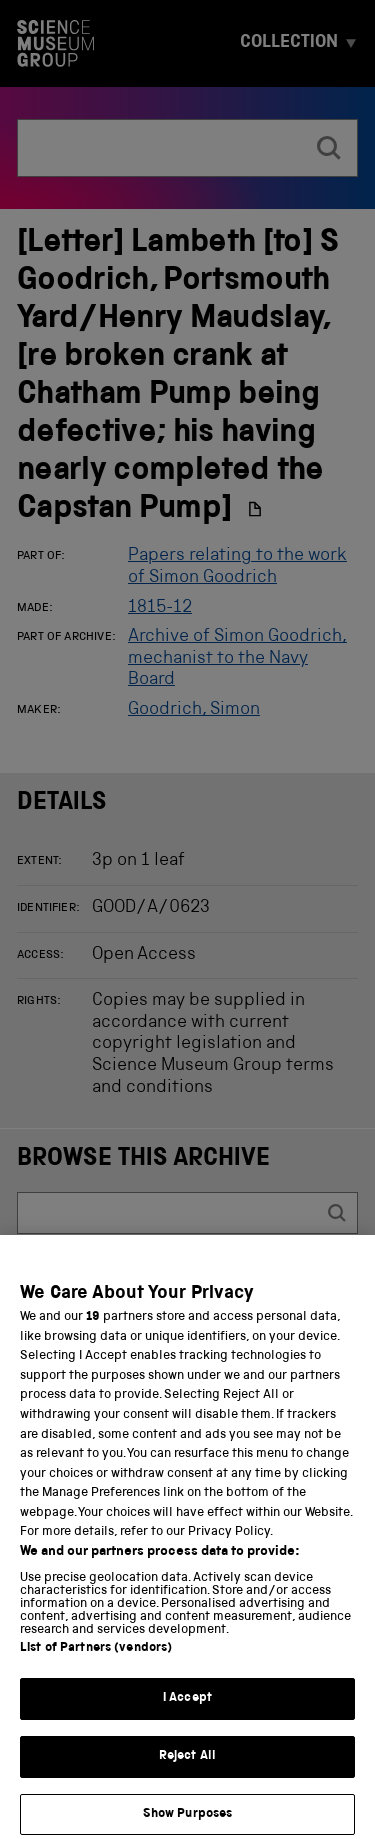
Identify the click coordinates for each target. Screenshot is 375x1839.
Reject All (187, 1777)
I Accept (187, 1719)
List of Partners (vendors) (96, 1669)
